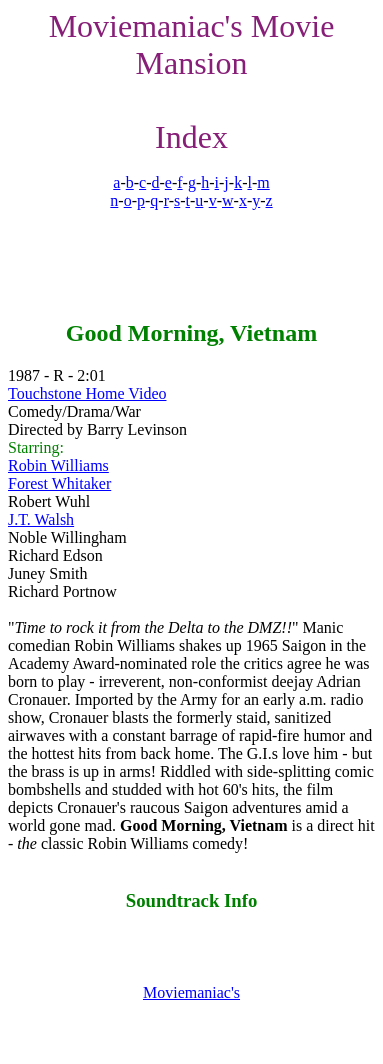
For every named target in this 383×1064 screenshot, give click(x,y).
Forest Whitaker (59, 483)
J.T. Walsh (41, 519)
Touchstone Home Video (87, 393)
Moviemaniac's (191, 992)
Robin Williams (58, 465)
